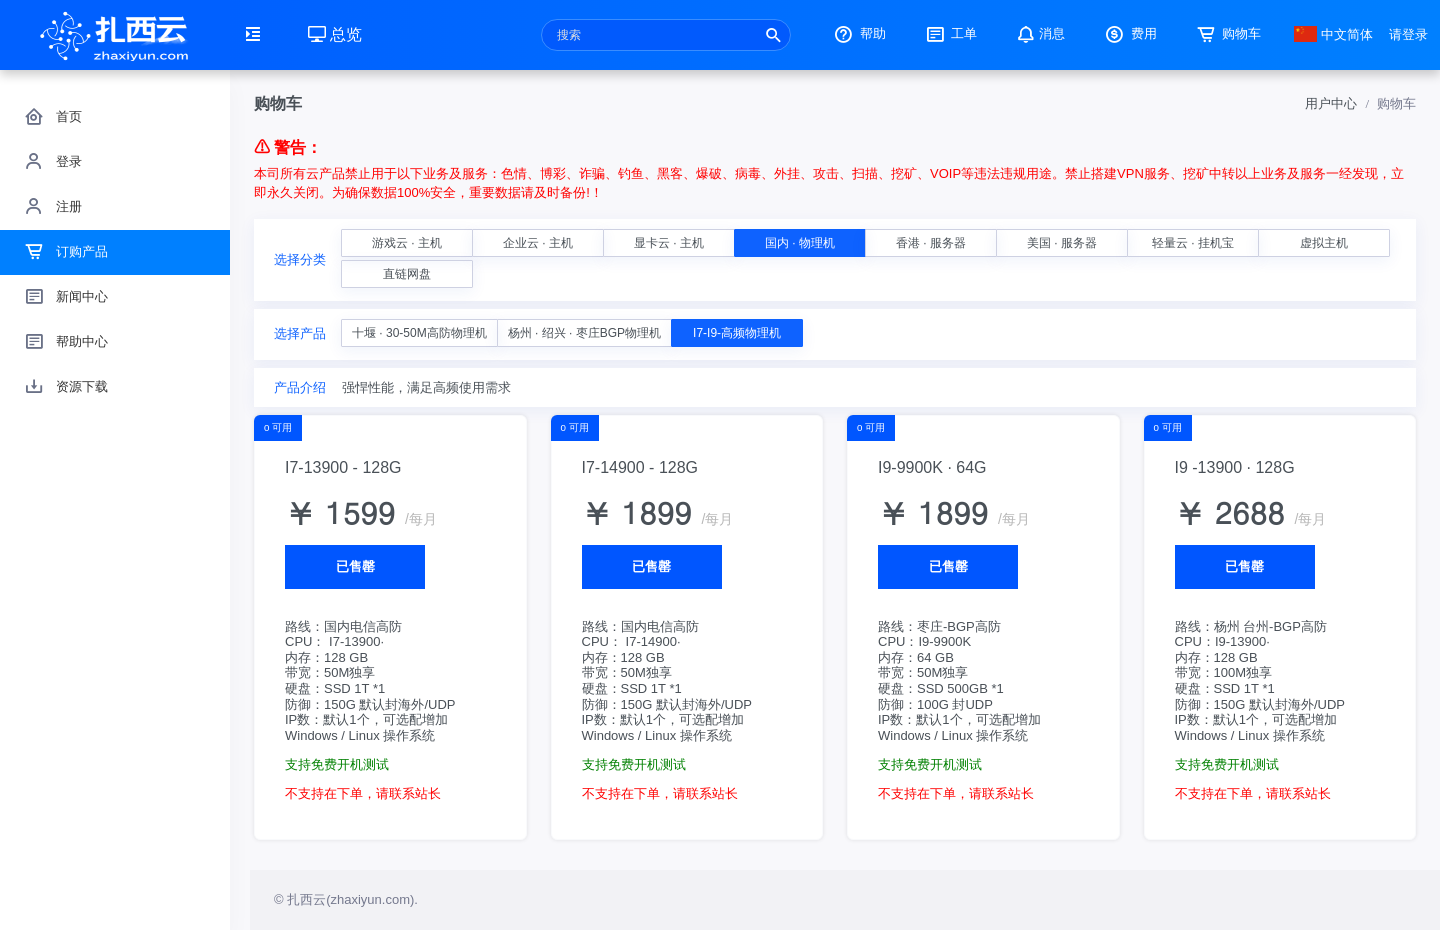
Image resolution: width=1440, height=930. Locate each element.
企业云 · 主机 (538, 243)
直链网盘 (407, 274)
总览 (335, 34)
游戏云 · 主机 (407, 243)
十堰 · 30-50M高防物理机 (419, 333)
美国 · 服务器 (1062, 243)
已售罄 (355, 566)
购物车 (1227, 33)
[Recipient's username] (666, 35)
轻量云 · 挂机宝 (1193, 243)
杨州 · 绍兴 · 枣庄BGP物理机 (584, 333)
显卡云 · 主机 (669, 243)
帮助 (858, 33)
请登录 (1408, 34)
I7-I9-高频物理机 (737, 333)
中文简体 (1334, 34)
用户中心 (1331, 103)
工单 (950, 33)
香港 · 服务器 (931, 243)
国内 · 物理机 (800, 243)
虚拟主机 (1324, 243)
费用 (1129, 33)
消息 (1039, 33)
